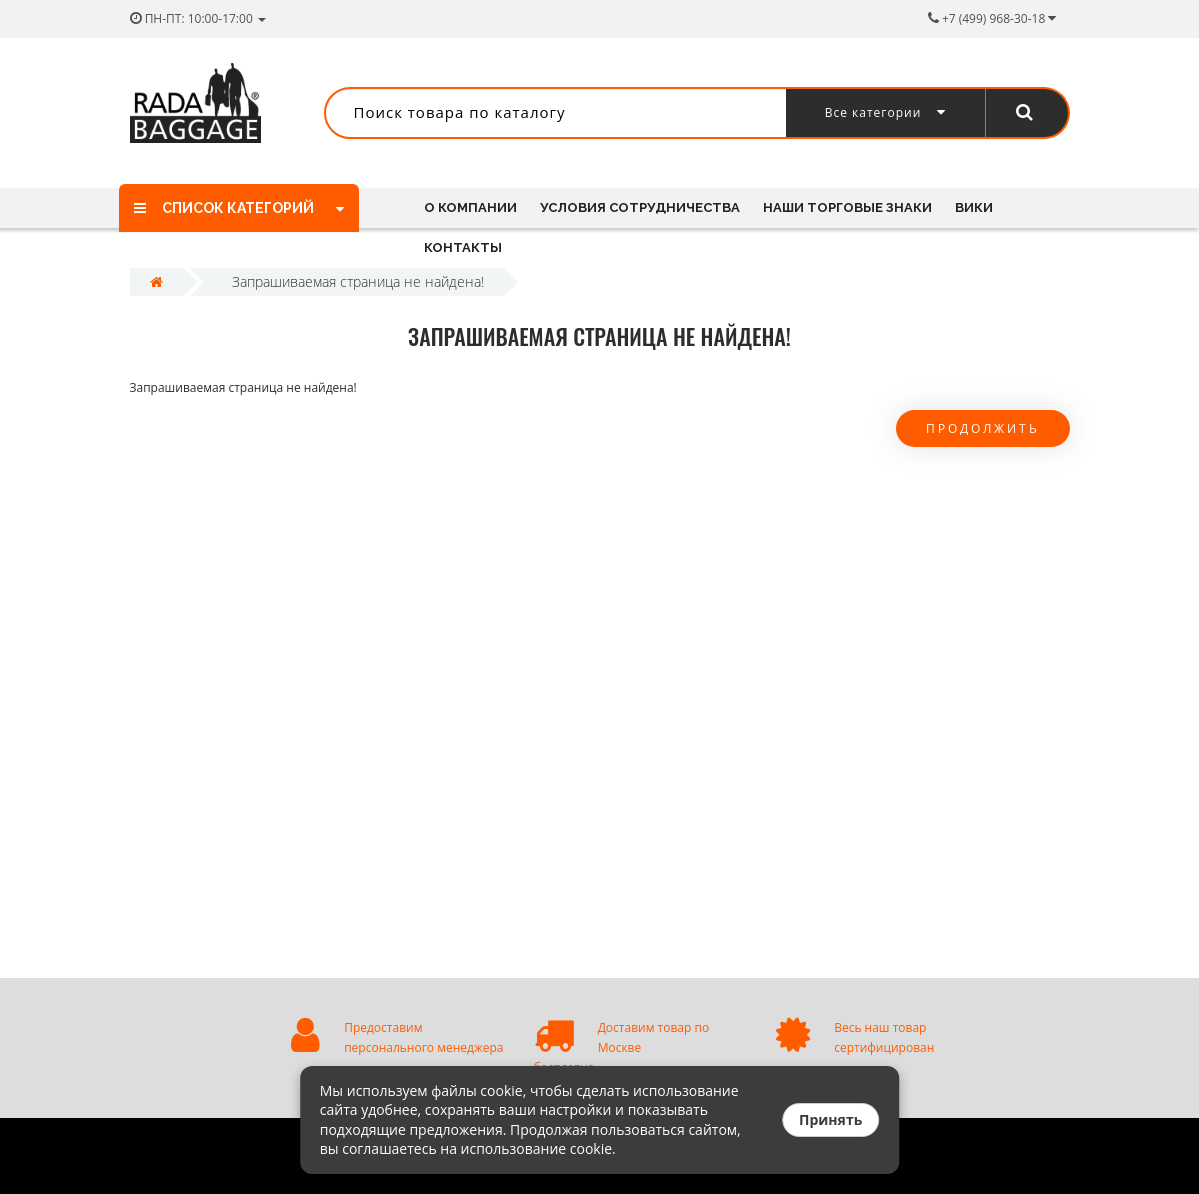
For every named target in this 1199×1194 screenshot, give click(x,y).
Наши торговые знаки (847, 207)
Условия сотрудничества (640, 207)
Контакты (463, 247)
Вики (974, 207)
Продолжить (983, 428)
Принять (830, 1119)
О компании (470, 207)
